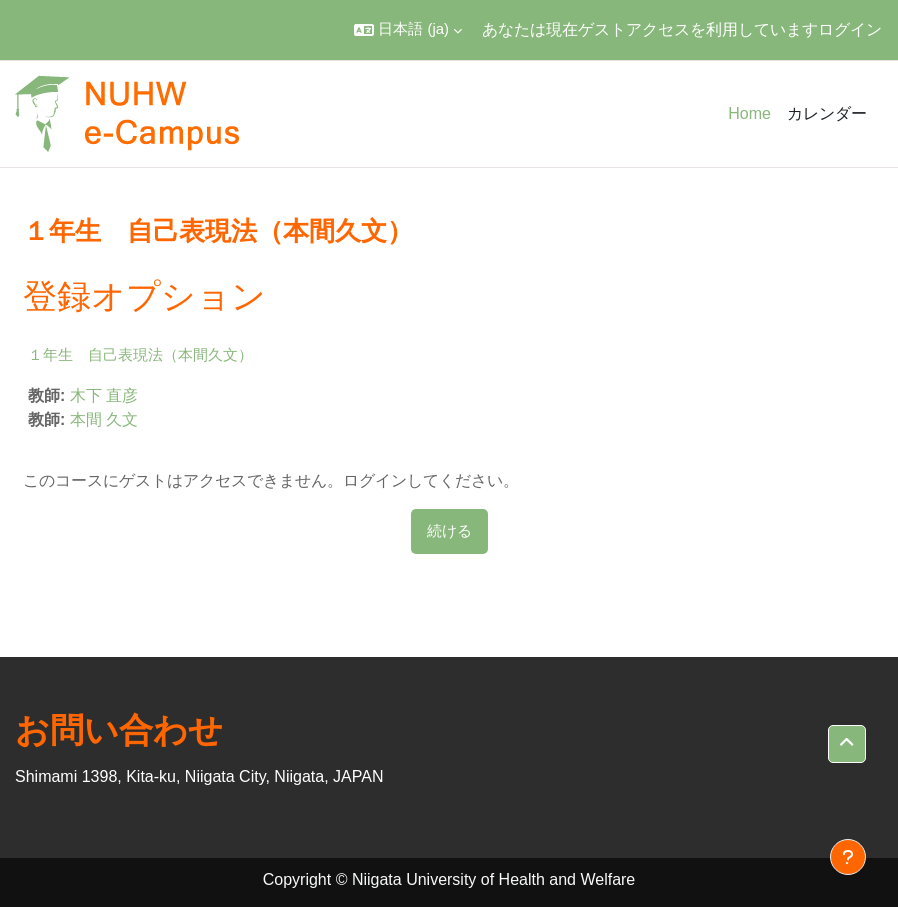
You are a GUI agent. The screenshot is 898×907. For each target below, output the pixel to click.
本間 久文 (104, 419)
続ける (449, 531)
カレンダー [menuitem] (827, 113)
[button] (408, 30)
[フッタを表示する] (848, 857)
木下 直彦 (104, 395)
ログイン (850, 29)
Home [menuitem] (749, 113)
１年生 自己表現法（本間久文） (140, 354)
